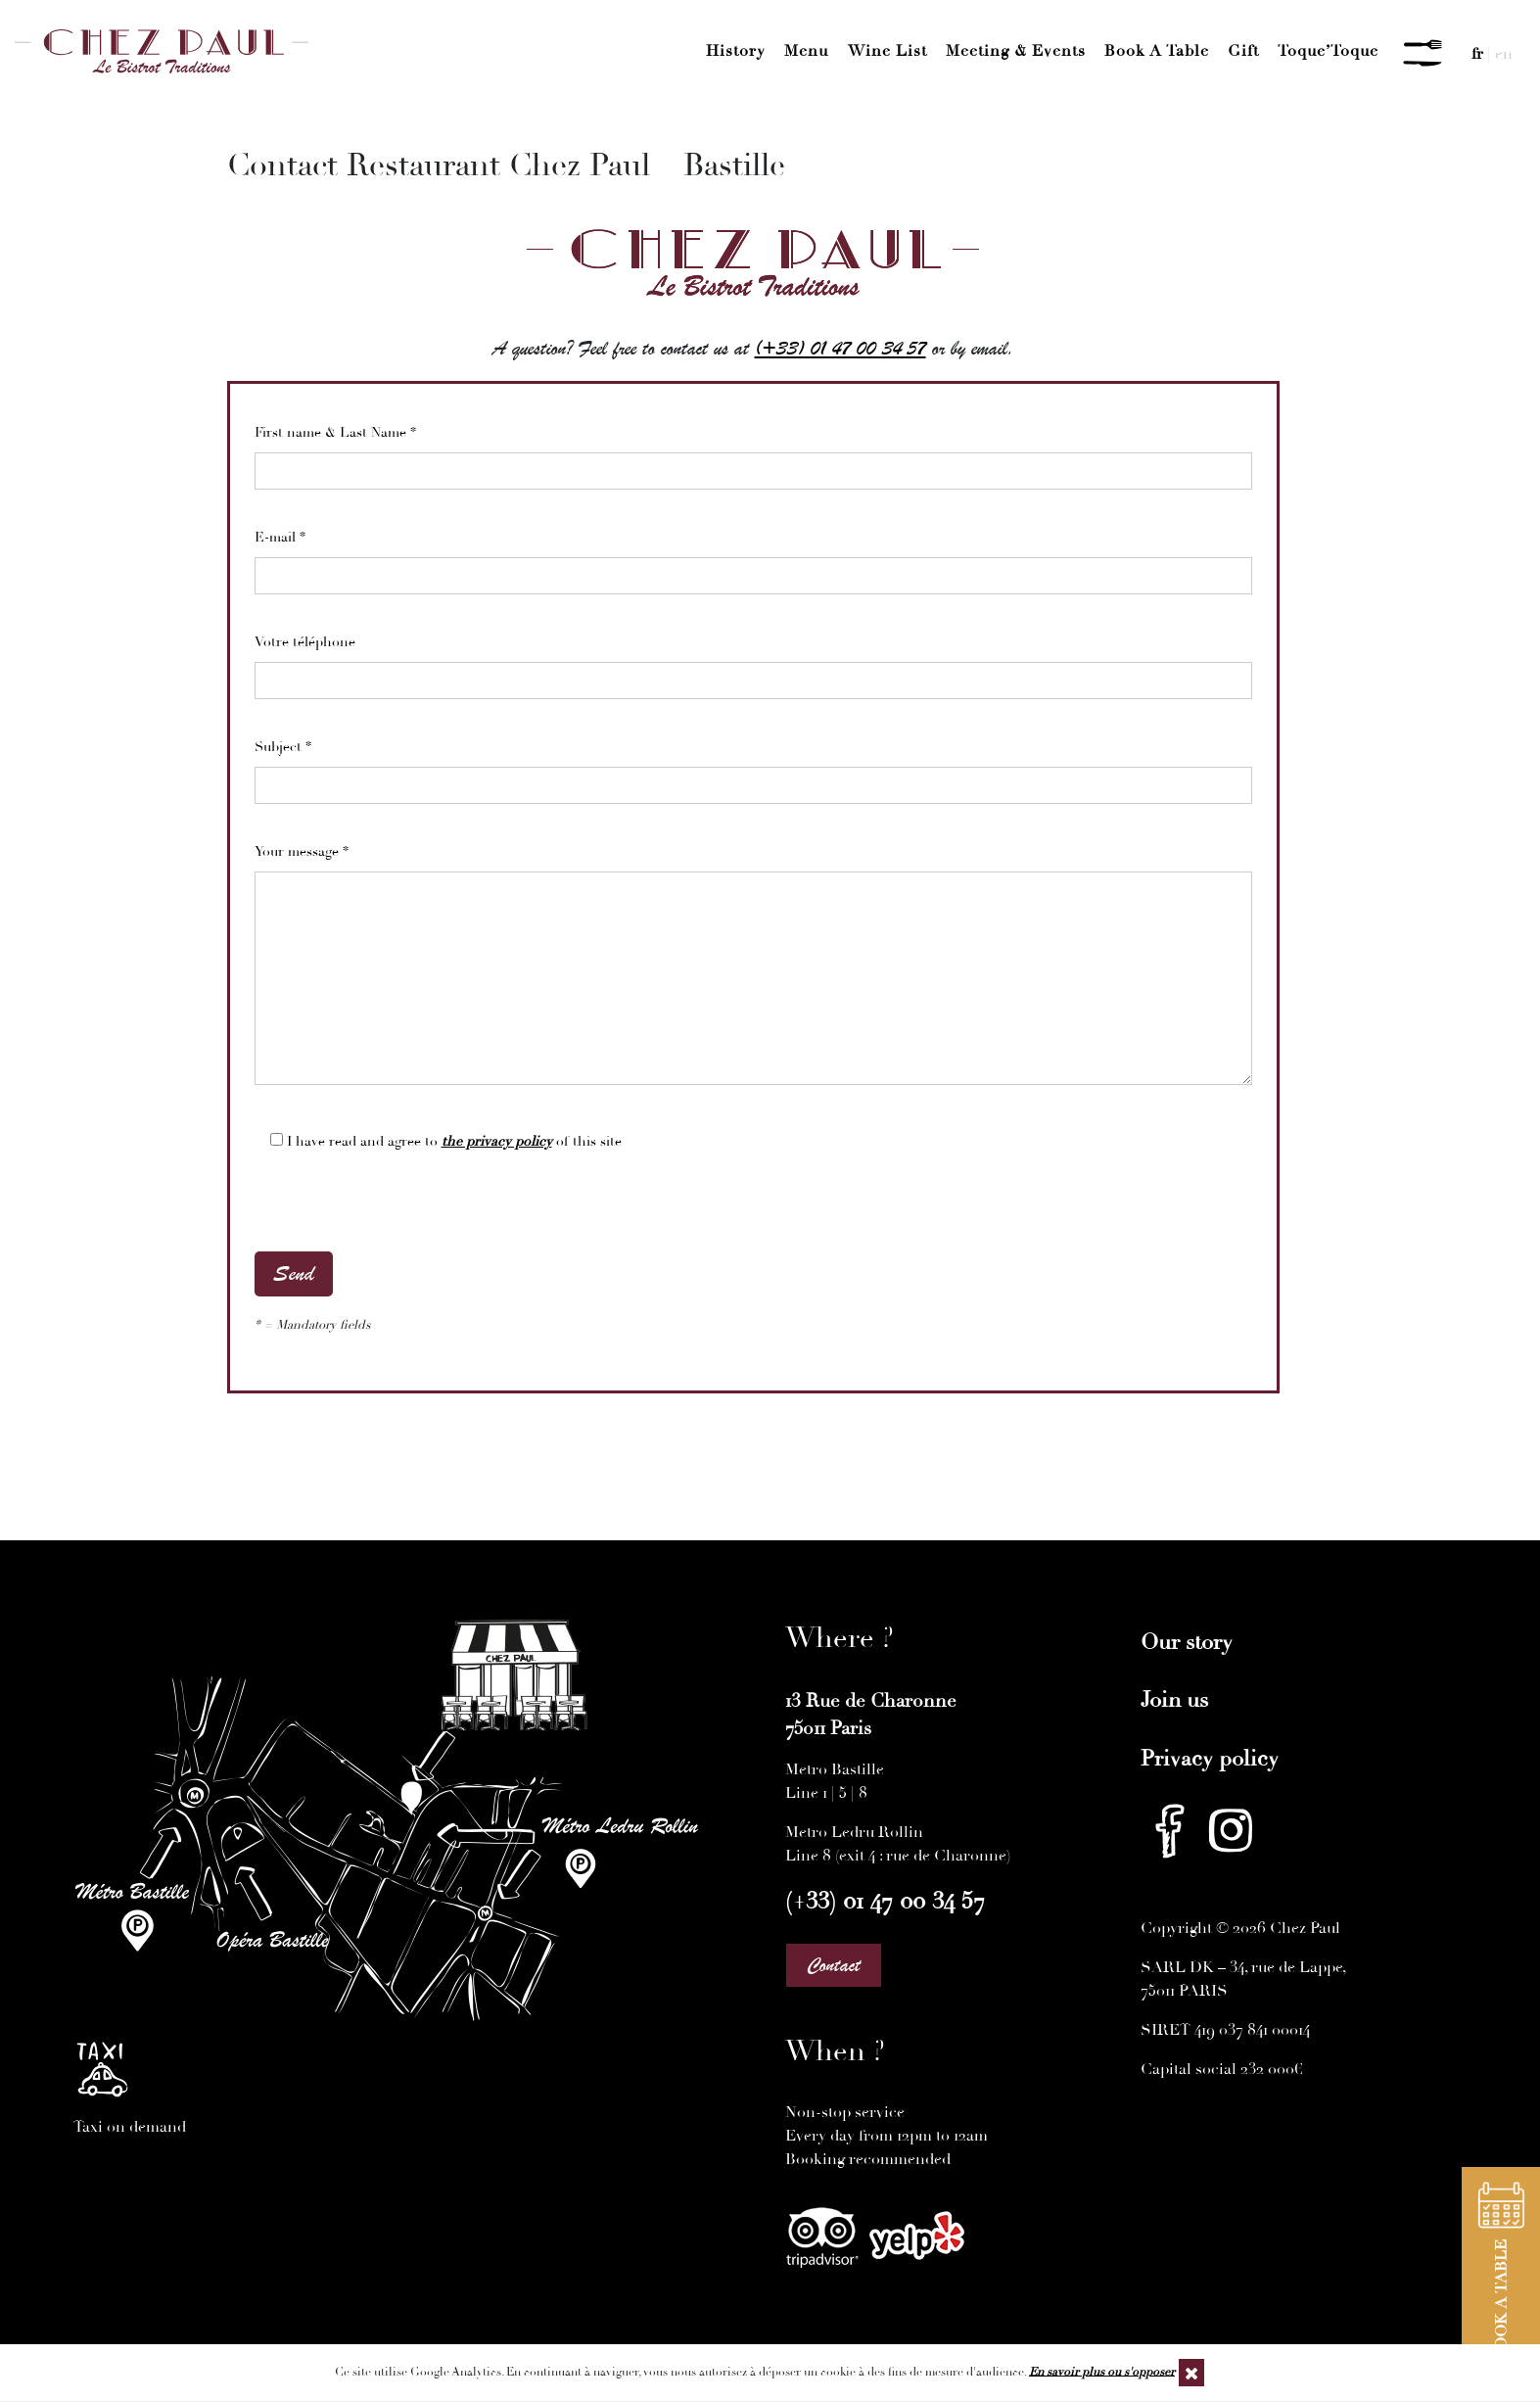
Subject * (753, 765)
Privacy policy (1210, 1758)
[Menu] (1422, 53)
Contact (834, 1965)
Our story (1187, 1642)
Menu (806, 51)
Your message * (753, 973)
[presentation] (403, 1213)
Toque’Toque (1328, 51)
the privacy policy (497, 1141)
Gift (1243, 51)
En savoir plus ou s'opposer (1102, 2371)
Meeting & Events (1016, 51)
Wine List (887, 51)
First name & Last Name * (753, 451)
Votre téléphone (753, 661)
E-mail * (753, 556)
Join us (1174, 1700)
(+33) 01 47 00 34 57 (840, 348)
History (736, 51)
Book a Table (1156, 51)
